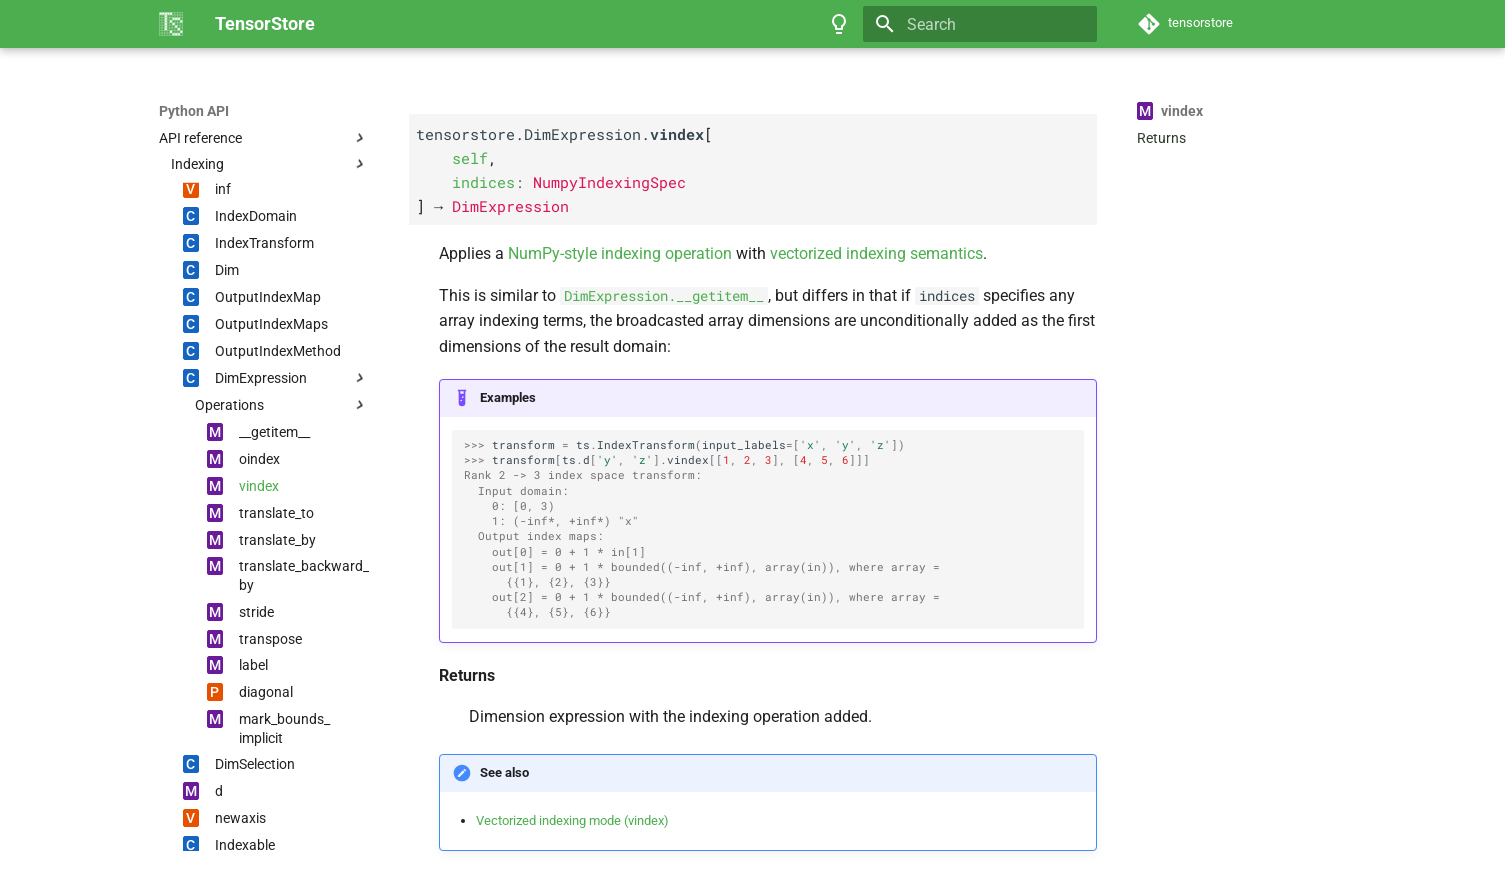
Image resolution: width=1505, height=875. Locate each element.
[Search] (980, 24)
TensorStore (198, 111)
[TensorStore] (171, 24)
